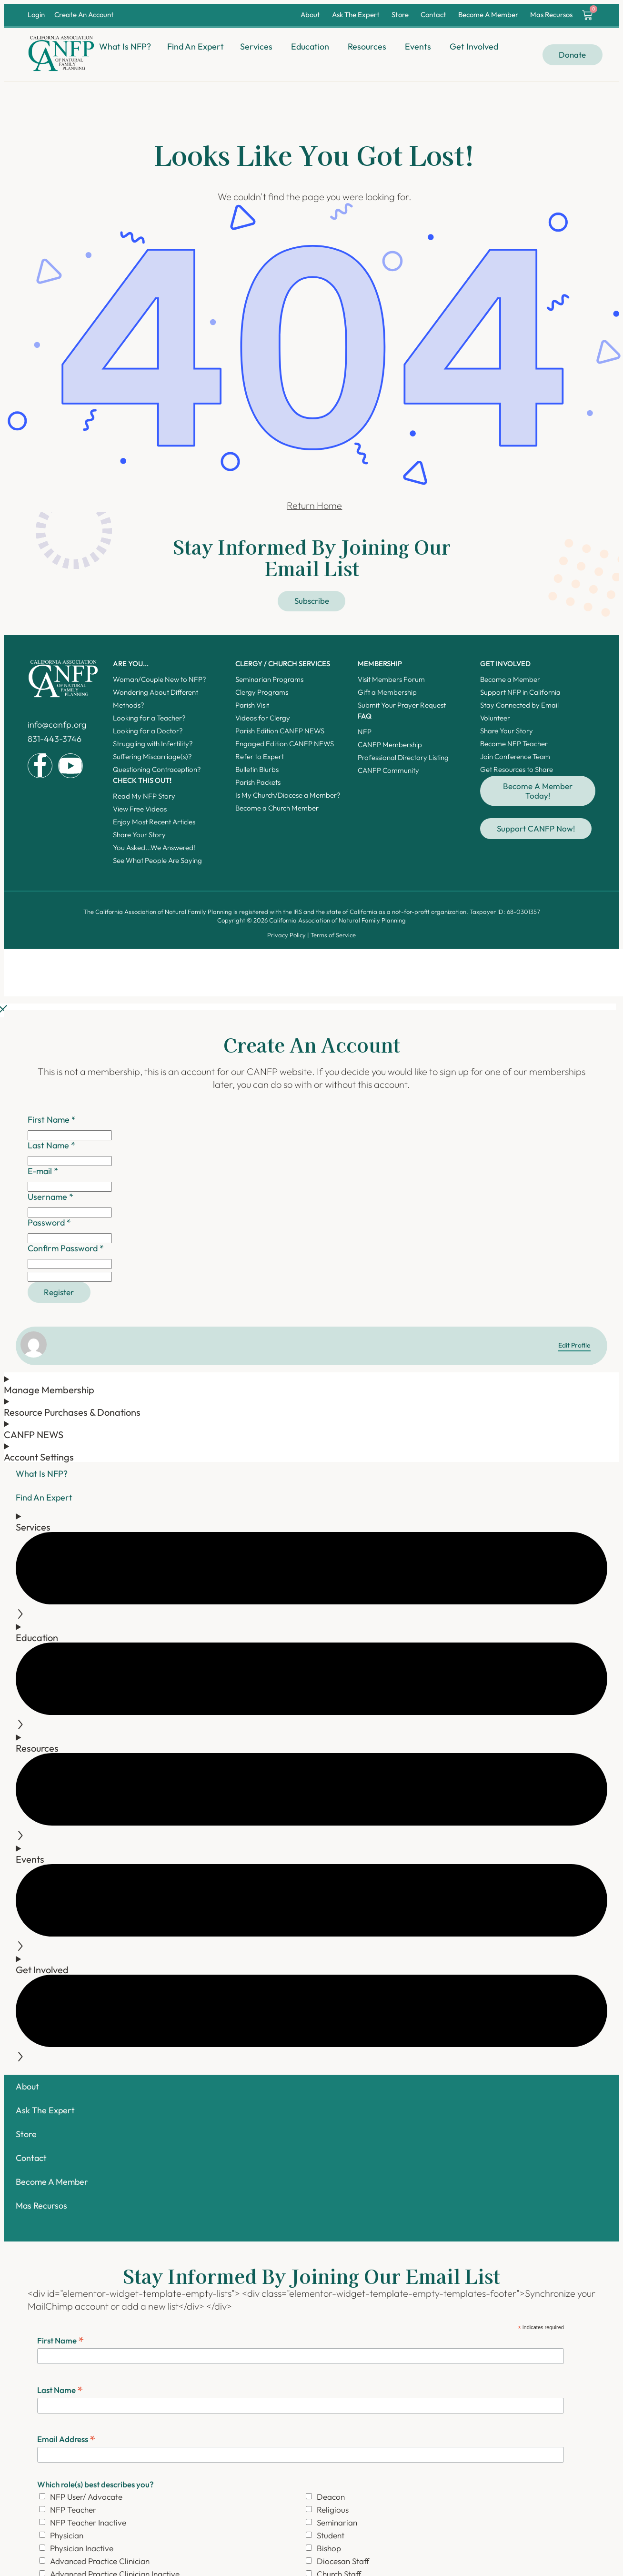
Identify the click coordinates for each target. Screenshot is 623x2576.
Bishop (329, 2548)
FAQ (365, 715)
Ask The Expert (356, 15)
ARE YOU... (131, 663)
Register (59, 1292)
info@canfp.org (57, 724)
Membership (380, 663)
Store (400, 15)
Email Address (66, 2438)
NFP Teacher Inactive (88, 2522)
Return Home (314, 505)
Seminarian (337, 2522)
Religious (333, 2510)
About (310, 15)
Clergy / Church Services (282, 663)
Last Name (60, 2389)
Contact (433, 15)
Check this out (142, 780)
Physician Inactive (81, 2548)
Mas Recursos (551, 15)
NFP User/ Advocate (86, 2497)
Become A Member (488, 15)
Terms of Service (333, 935)
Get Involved (505, 663)
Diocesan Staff (343, 2561)
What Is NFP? (42, 1473)
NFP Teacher (73, 2510)
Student (330, 2535)
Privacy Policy (286, 935)
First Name (60, 2340)
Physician (66, 2535)
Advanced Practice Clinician (100, 2561)
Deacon (331, 2497)
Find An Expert (44, 1497)
